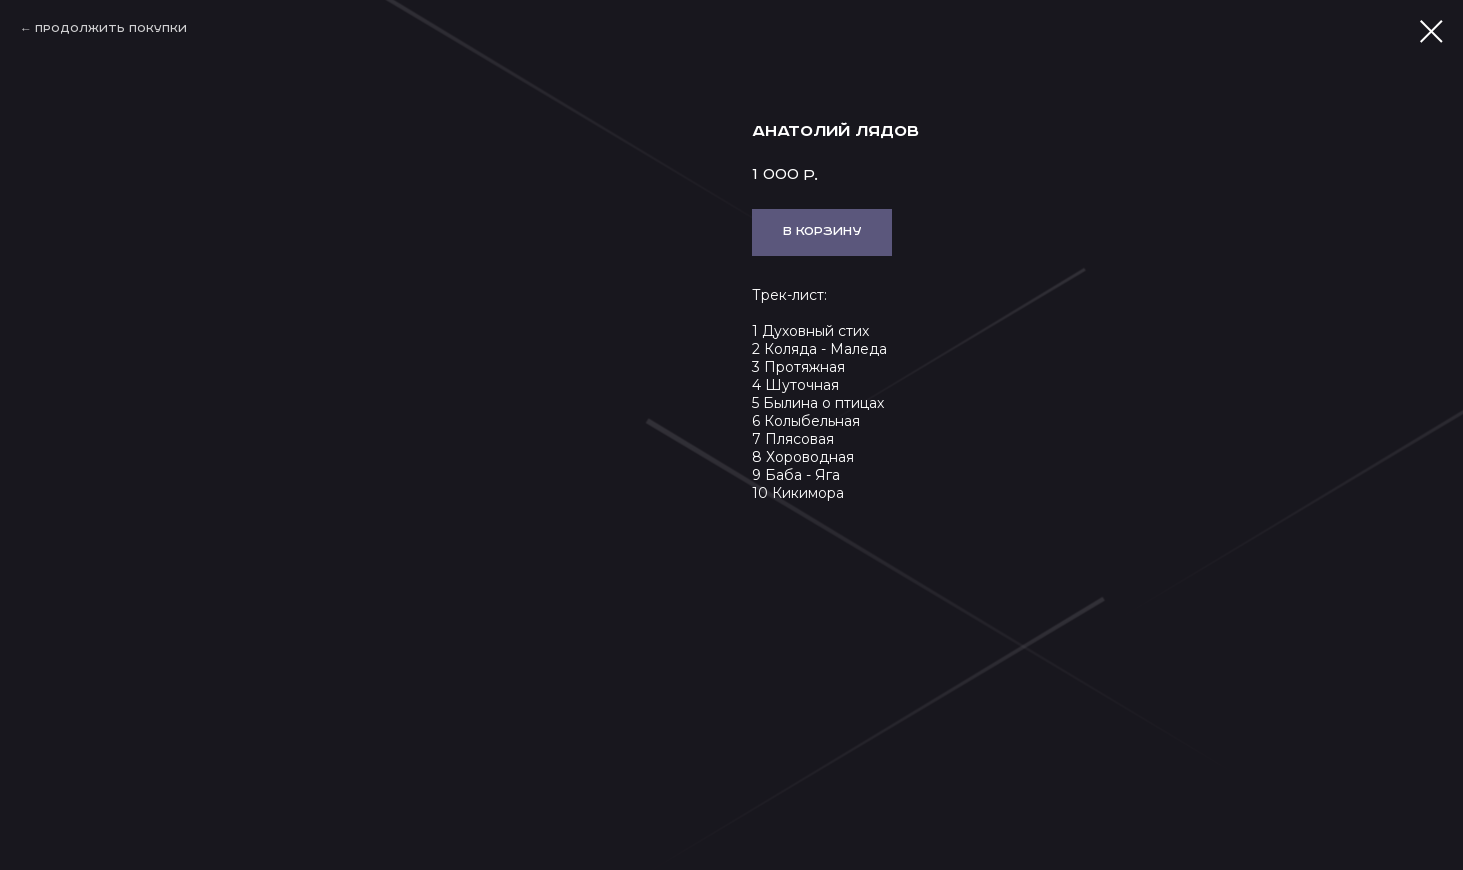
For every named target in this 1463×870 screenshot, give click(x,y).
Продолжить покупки (111, 29)
